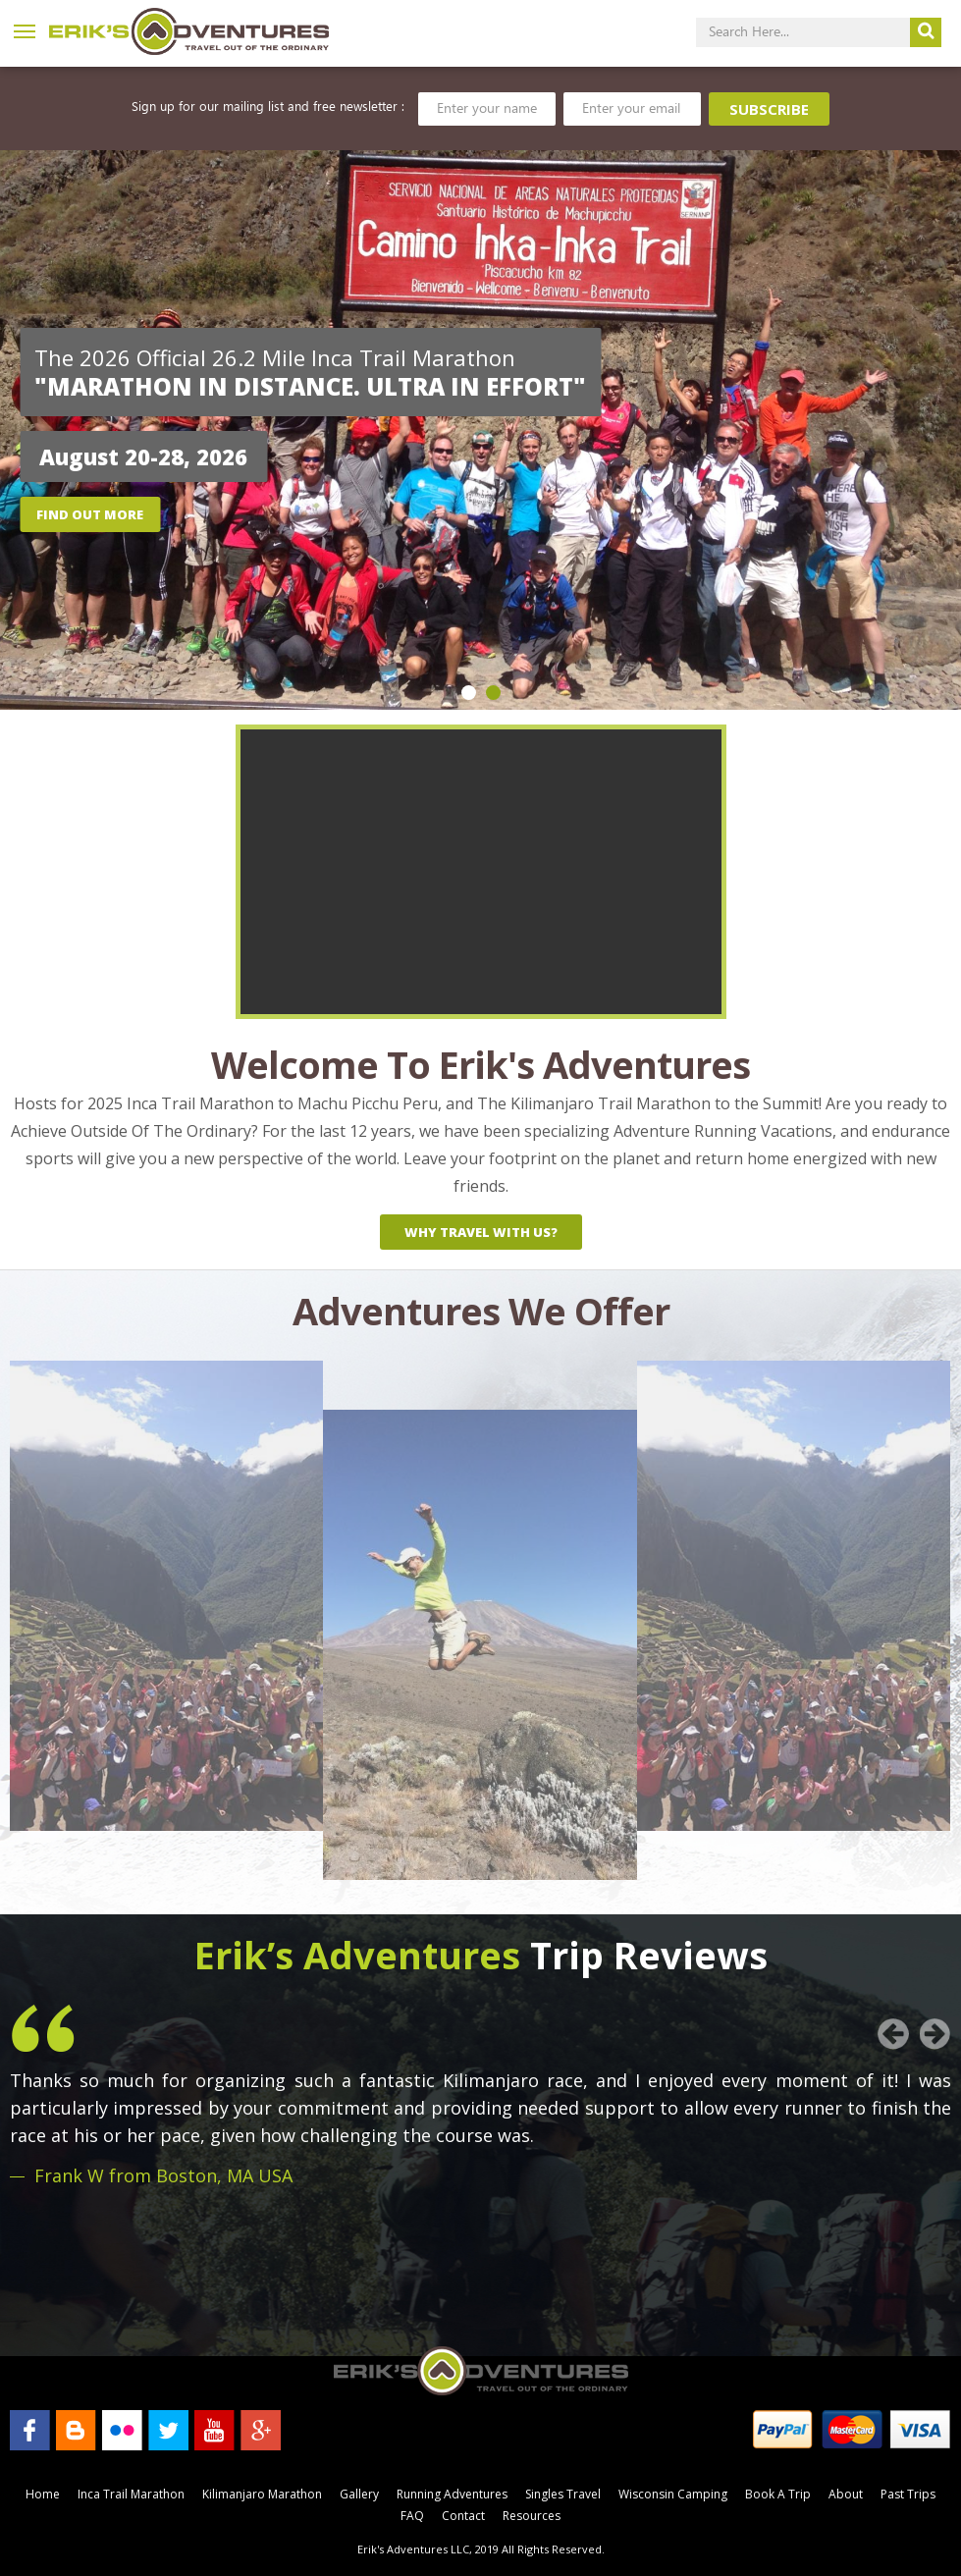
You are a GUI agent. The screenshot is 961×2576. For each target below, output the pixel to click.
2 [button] (493, 692)
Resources (532, 2515)
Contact (463, 2515)
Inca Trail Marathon (131, 2494)
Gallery (359, 2494)
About (845, 2494)
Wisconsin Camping (672, 2494)
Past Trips (908, 2494)
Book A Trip (778, 2494)
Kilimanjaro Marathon (262, 2494)
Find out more (89, 514)
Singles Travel (563, 2494)
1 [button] (468, 692)
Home (43, 2494)
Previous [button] (893, 2034)
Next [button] (935, 2034)
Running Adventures (452, 2494)
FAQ (412, 2515)
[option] (480, 430)
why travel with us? (481, 1232)
